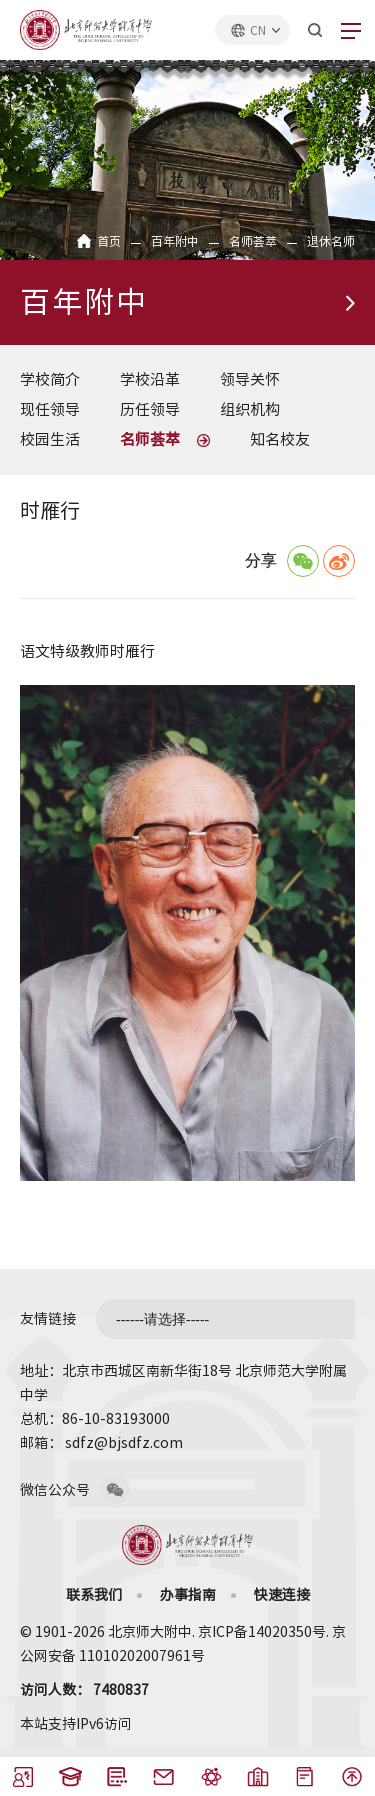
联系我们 (94, 1595)
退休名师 (331, 241)
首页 (109, 241)
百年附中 (175, 241)
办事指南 (188, 1595)
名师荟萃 (253, 241)
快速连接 (282, 1595)
